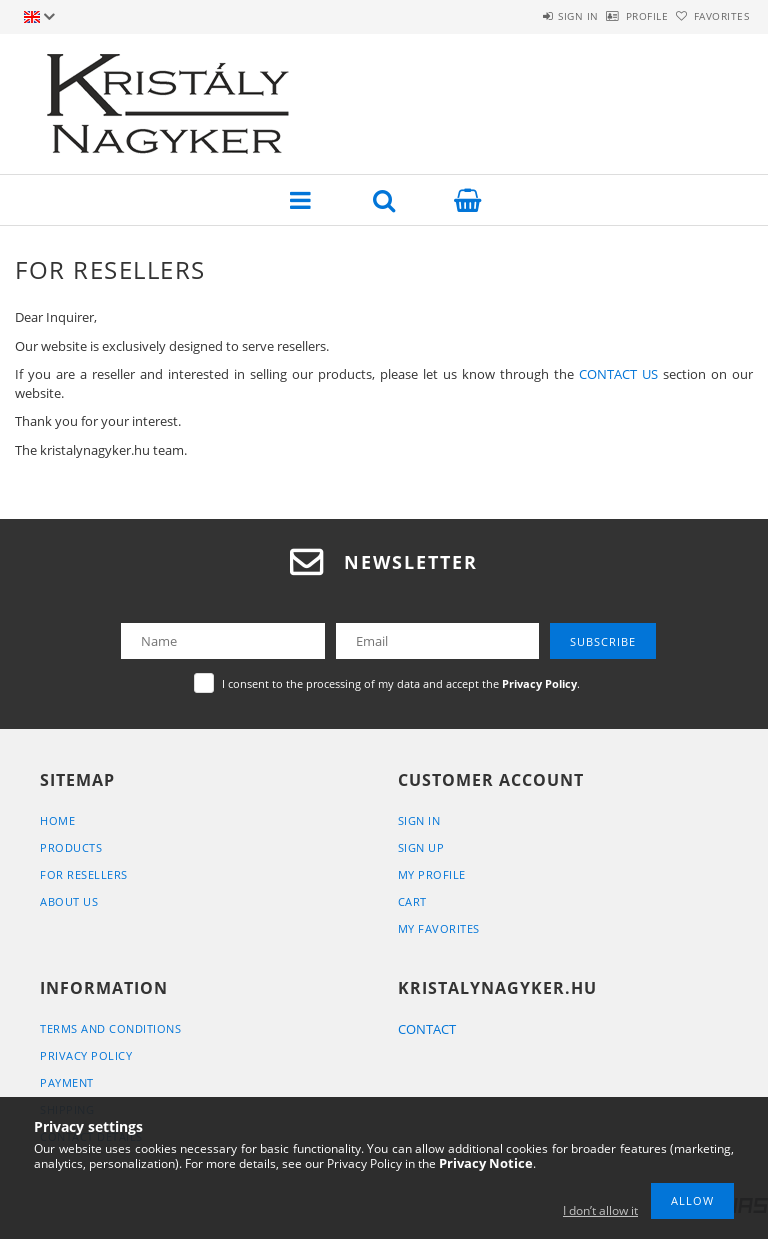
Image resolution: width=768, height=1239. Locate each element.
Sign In (419, 820)
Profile (614, 16)
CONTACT (427, 1029)
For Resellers (84, 874)
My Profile (432, 874)
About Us (69, 901)
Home (57, 820)
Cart (412, 901)
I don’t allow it (600, 1210)
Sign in (523, 16)
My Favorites (439, 928)
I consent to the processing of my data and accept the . (401, 683)
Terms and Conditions (110, 1028)
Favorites (711, 16)
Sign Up (421, 847)
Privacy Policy (86, 1055)
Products (71, 847)
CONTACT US (618, 374)
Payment (67, 1082)
